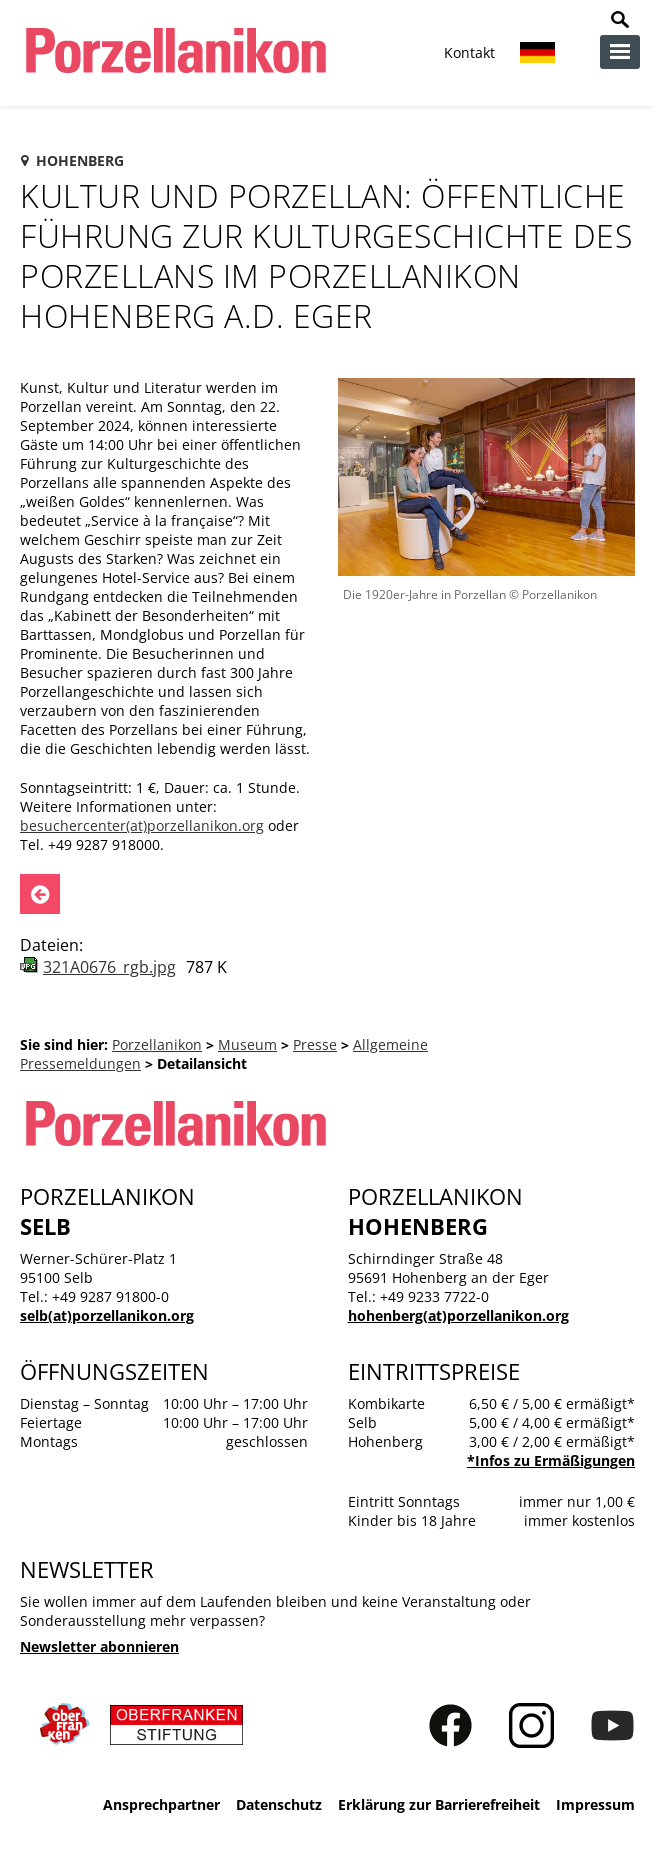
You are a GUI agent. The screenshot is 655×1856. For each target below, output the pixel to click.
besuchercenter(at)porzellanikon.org (142, 825)
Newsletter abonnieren (99, 1646)
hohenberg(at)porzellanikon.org (458, 1315)
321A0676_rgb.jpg (109, 967)
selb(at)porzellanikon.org (107, 1315)
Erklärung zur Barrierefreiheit (439, 1804)
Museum (247, 1044)
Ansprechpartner (161, 1804)
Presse (315, 1044)
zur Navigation (620, 52)
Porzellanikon (157, 1044)
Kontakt (469, 52)
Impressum (595, 1804)
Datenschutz (279, 1804)
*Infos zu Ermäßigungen (551, 1460)
